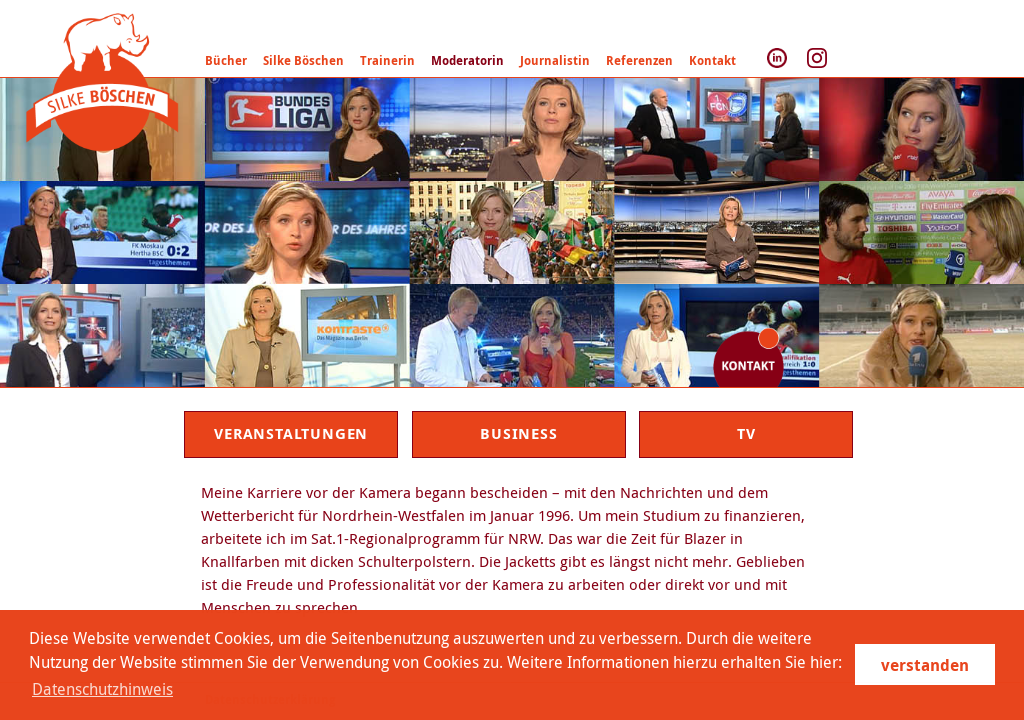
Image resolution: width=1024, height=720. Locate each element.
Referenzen (639, 60)
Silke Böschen (303, 60)
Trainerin (387, 60)
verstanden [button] (925, 665)
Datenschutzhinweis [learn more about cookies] (102, 689)
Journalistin (555, 60)
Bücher (226, 60)
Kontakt (712, 60)
